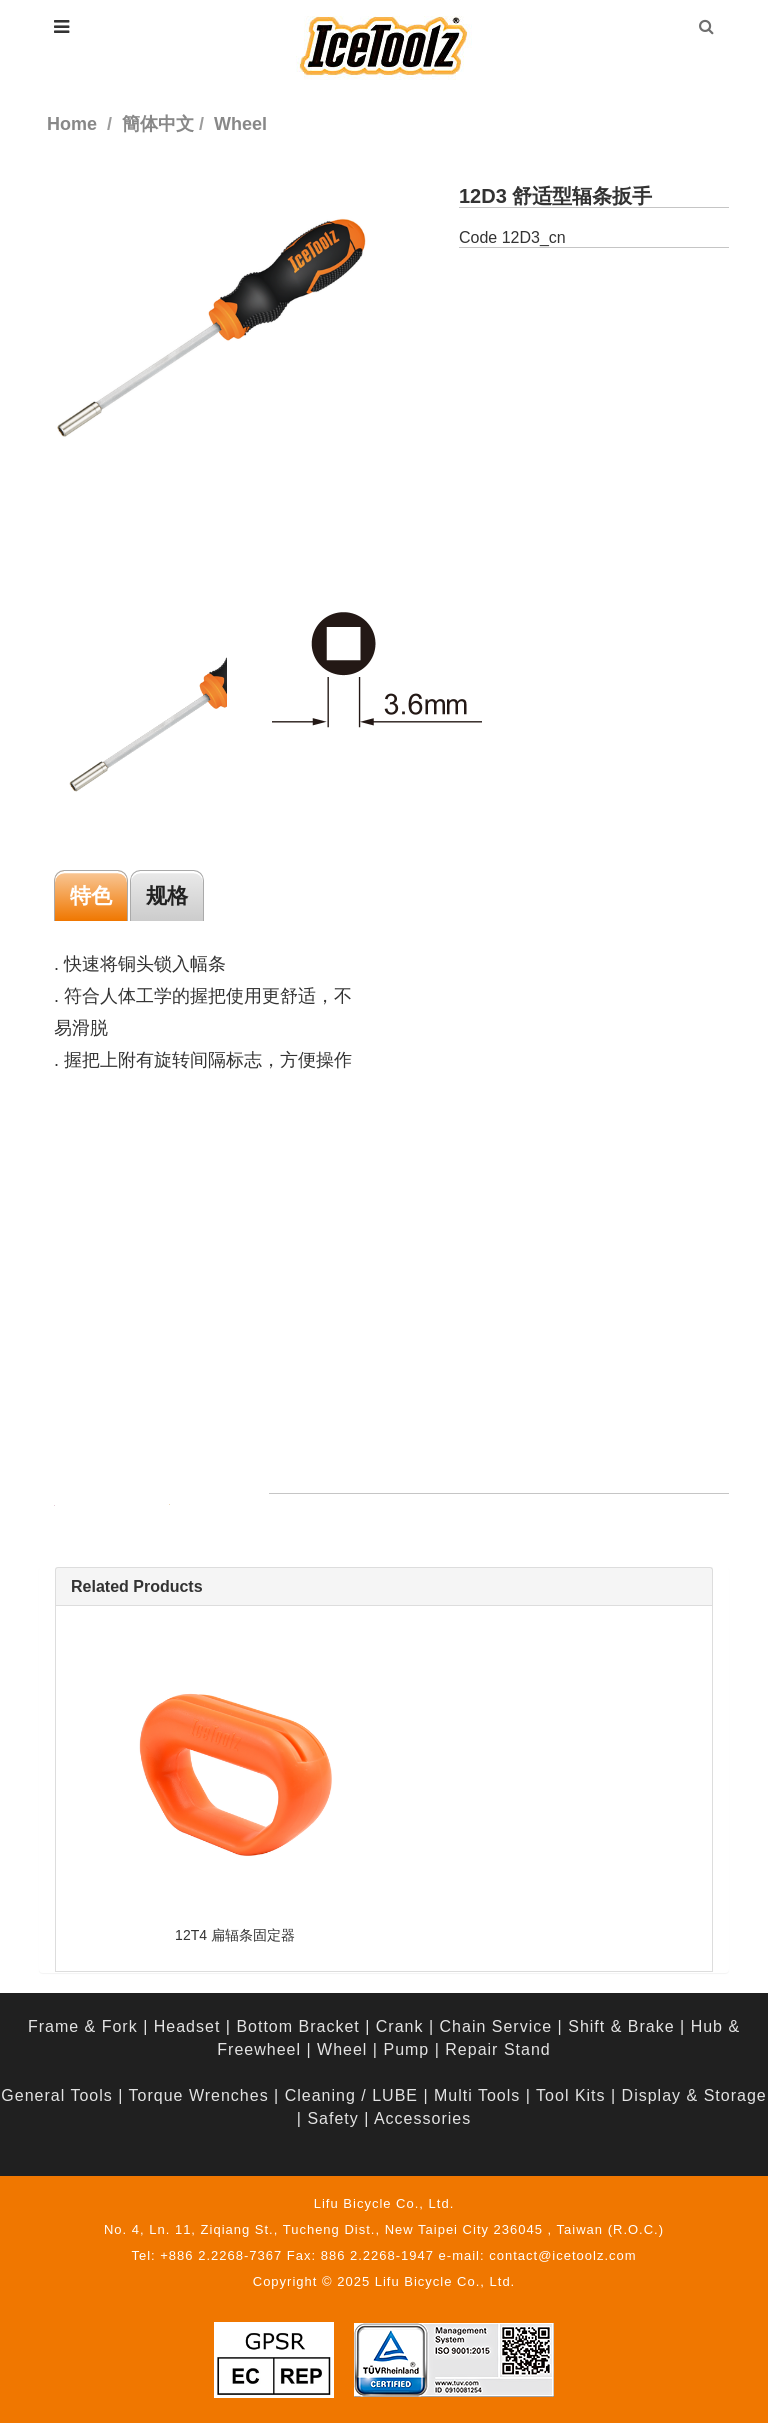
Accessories (422, 2118)
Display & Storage (694, 2095)
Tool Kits (570, 2095)
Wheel (342, 2049)
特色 (91, 895)
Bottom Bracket (297, 2026)
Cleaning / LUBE (351, 2095)
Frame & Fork (83, 2026)
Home (72, 124)
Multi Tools (477, 2095)
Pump (406, 2049)
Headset (187, 2026)
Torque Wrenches (199, 2095)
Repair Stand (497, 2049)
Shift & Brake (621, 2026)
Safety (332, 2118)
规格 (167, 895)
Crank (400, 2026)
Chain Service (496, 2026)
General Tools (56, 2095)
